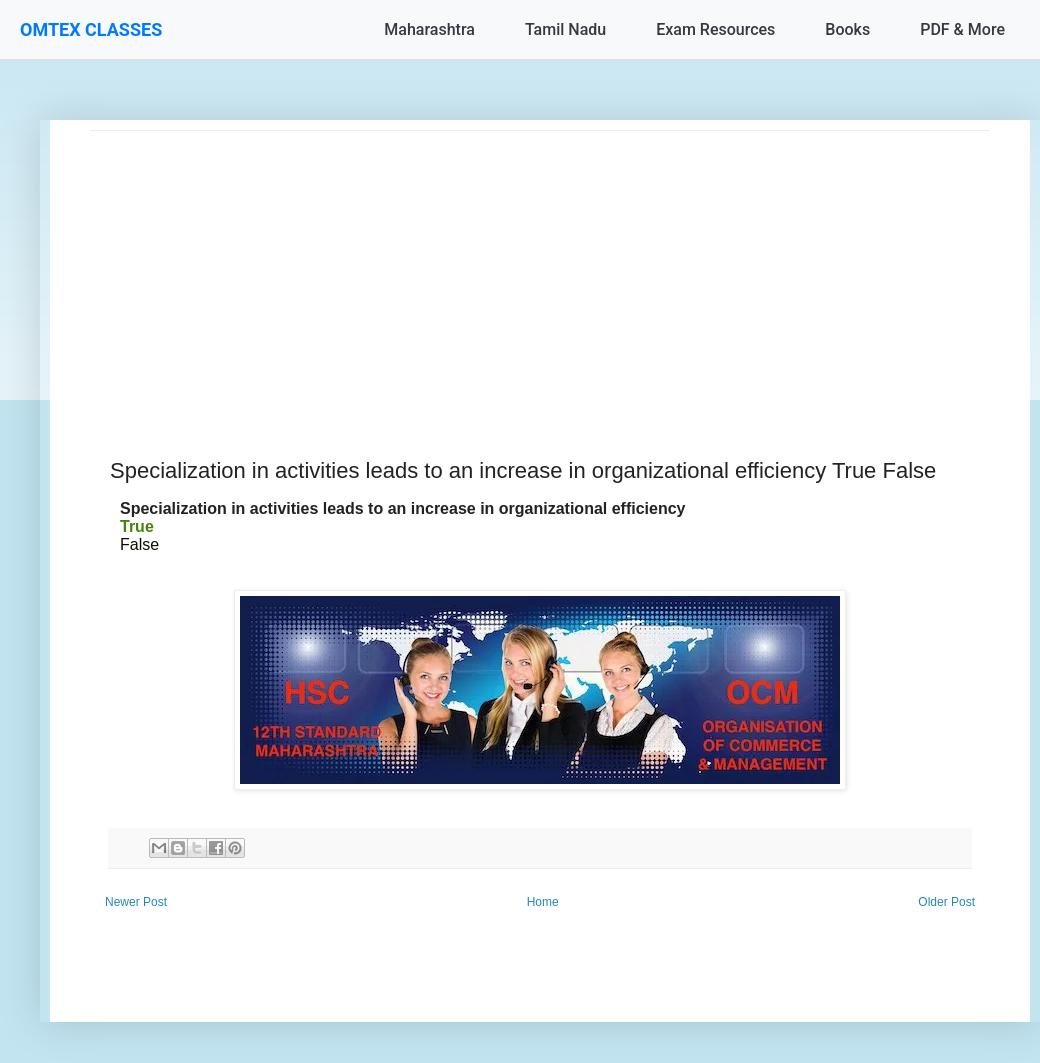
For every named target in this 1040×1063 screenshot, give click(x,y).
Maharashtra (429, 29)
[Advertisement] (540, 271)
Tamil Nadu (565, 29)
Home (543, 902)
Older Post (946, 902)
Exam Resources (715, 29)
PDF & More (962, 29)
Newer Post (136, 902)
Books (847, 29)
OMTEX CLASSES (91, 29)
